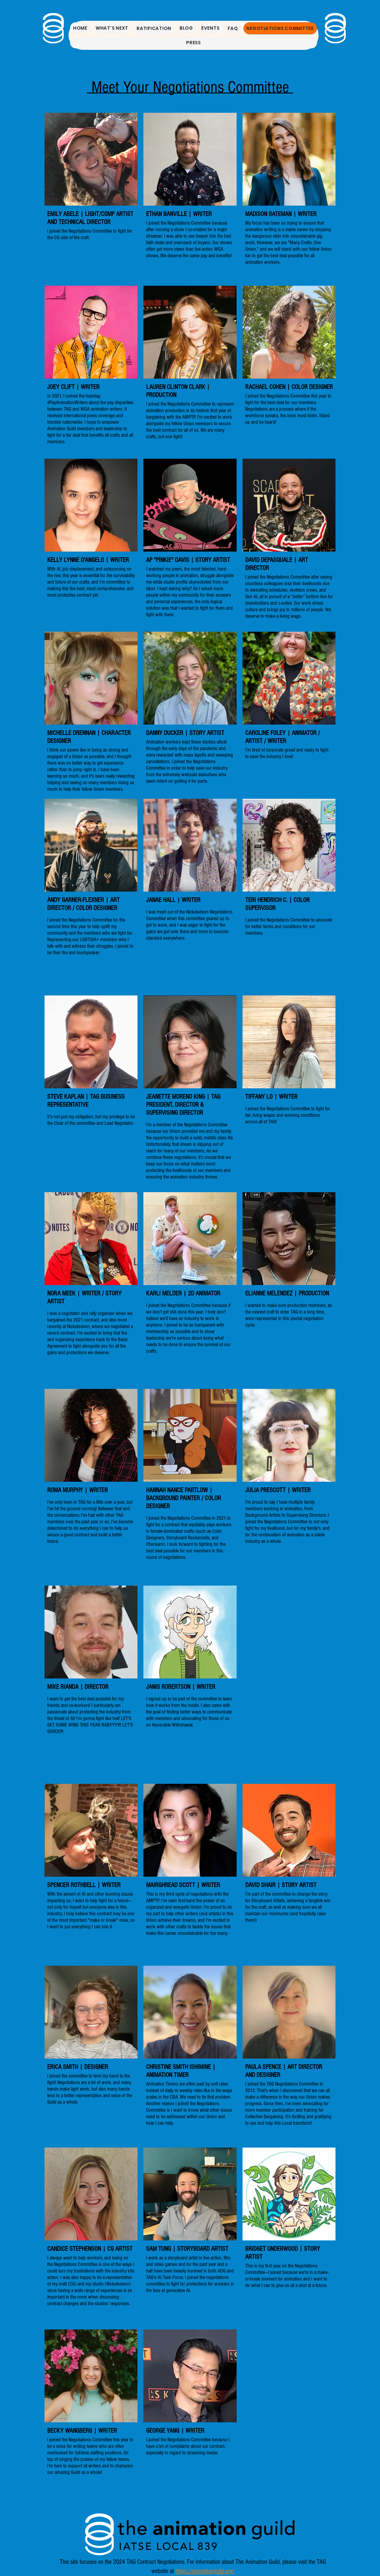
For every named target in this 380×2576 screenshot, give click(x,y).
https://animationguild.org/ (204, 2571)
